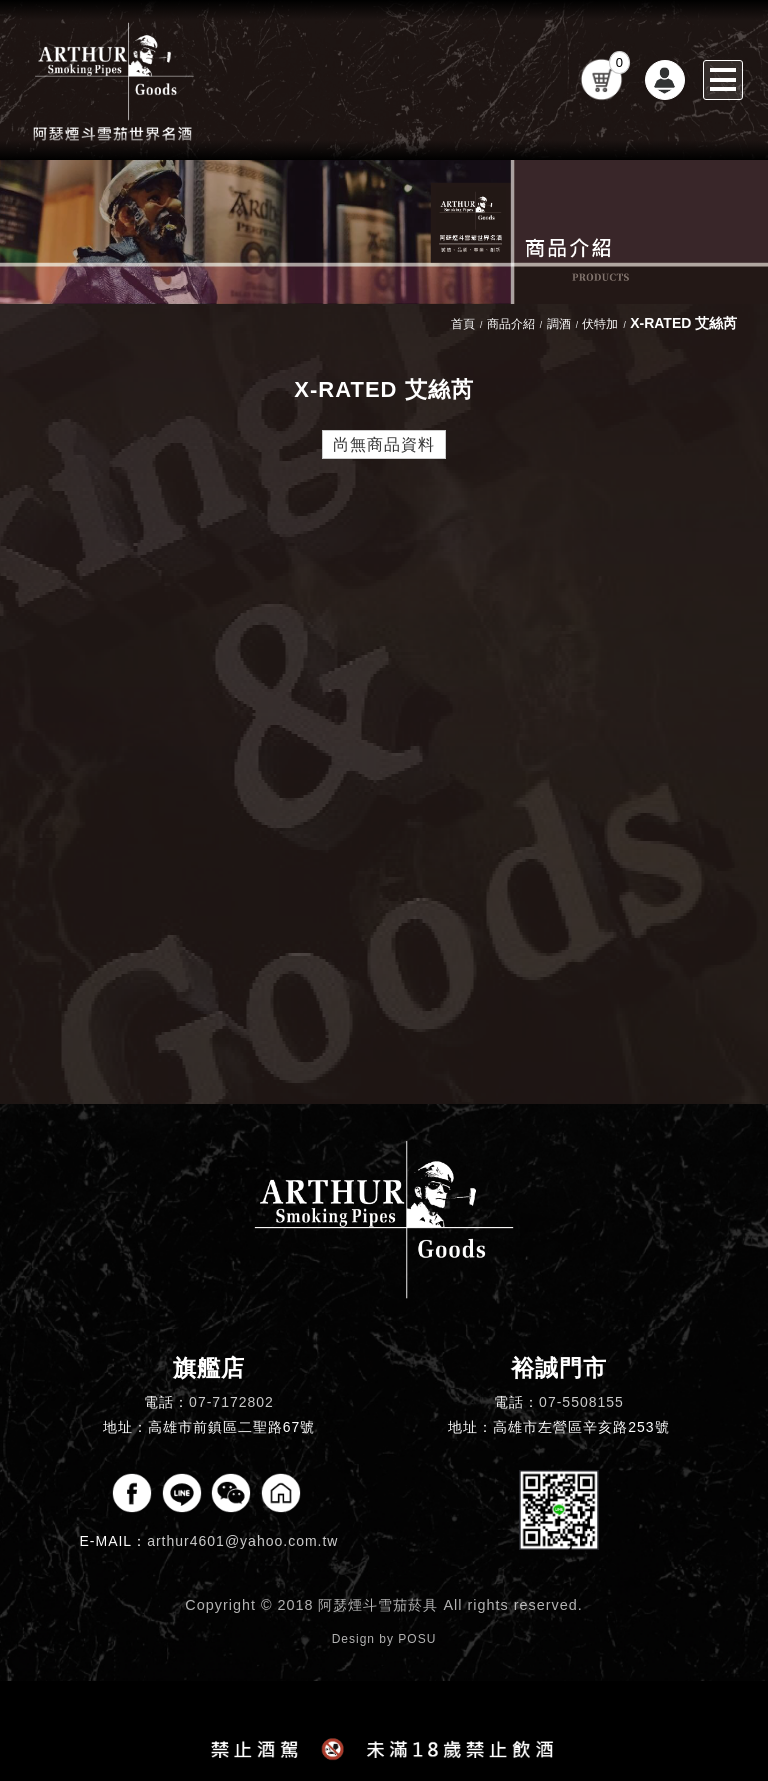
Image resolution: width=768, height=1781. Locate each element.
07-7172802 (231, 1402)
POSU (417, 1639)
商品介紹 (511, 324)
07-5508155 (581, 1402)
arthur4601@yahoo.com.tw (242, 1541)
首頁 (463, 324)
